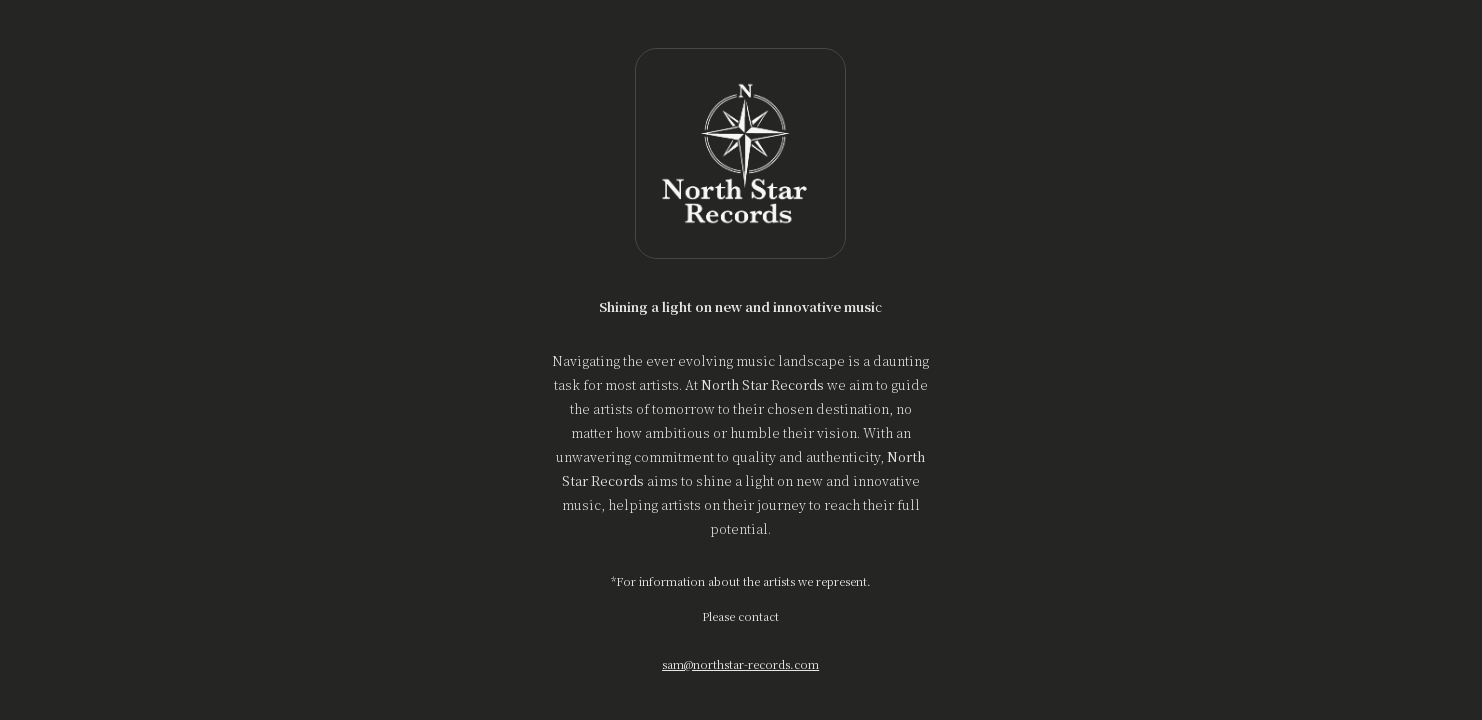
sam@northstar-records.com (741, 664)
